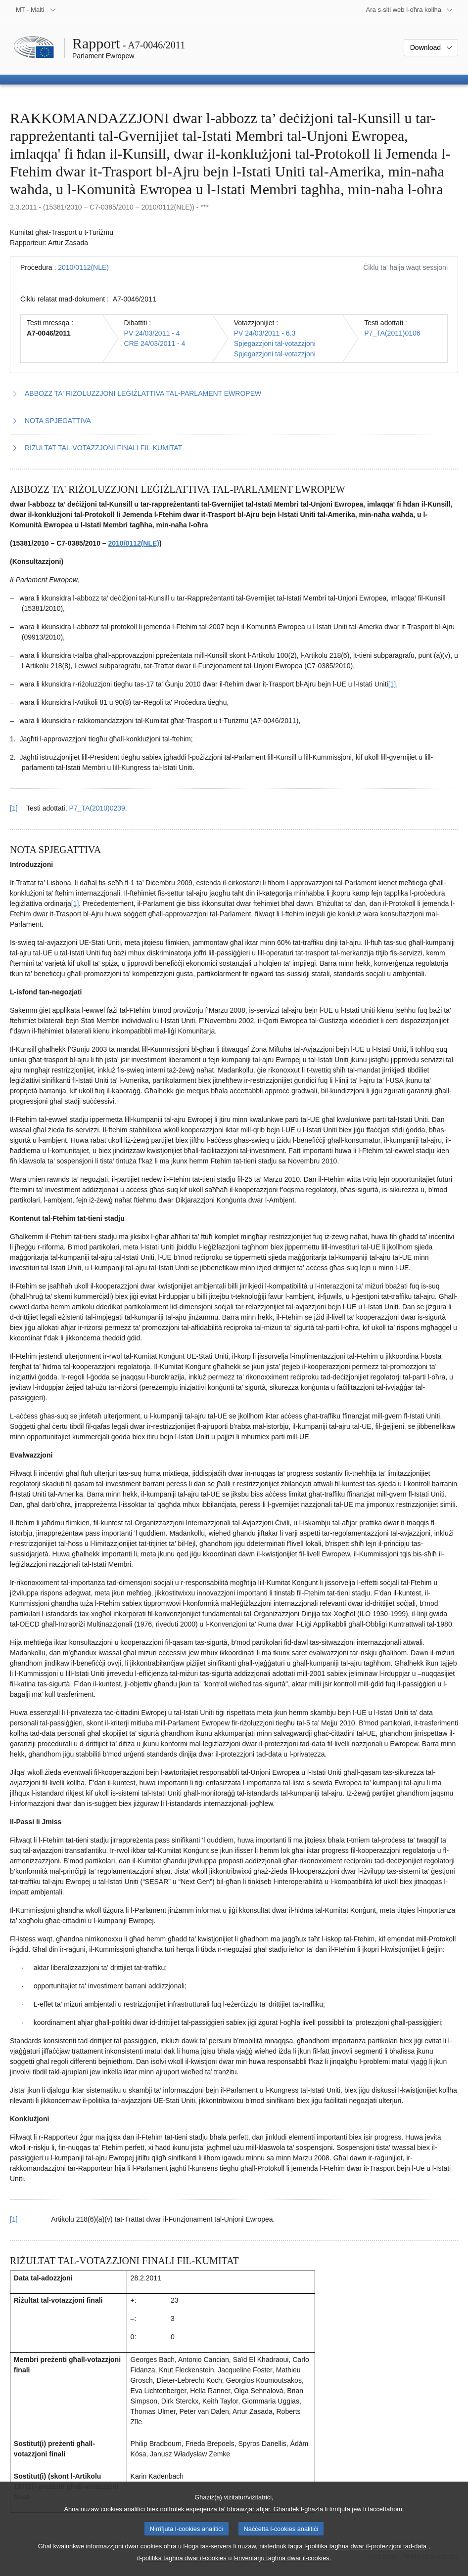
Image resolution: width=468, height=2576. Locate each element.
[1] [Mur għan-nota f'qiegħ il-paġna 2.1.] (75, 903)
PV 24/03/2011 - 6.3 (265, 333)
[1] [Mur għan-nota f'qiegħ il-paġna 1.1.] (392, 684)
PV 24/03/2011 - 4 (152, 333)
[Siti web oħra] (409, 10)
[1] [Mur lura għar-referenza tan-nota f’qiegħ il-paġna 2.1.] (14, 2219)
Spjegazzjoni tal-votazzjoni (275, 343)
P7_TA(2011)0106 (392, 333)
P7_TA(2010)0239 (97, 808)
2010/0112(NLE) (83, 267)
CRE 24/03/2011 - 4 (155, 343)
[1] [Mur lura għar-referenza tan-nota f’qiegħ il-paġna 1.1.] (14, 808)
